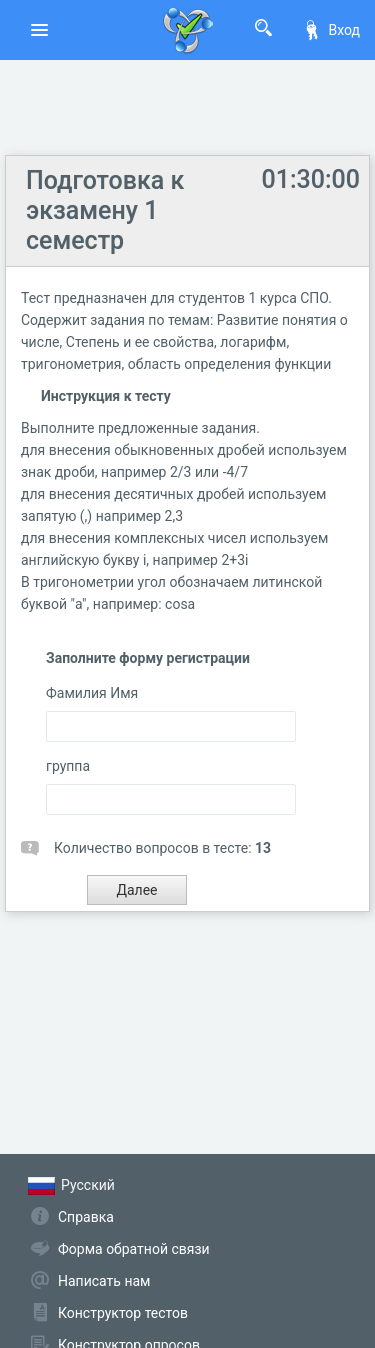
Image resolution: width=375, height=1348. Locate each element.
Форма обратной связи (134, 1249)
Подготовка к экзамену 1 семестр (105, 210)
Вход (331, 30)
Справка (86, 1217)
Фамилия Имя (92, 693)
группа (68, 766)
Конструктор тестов (123, 1313)
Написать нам (104, 1281)
